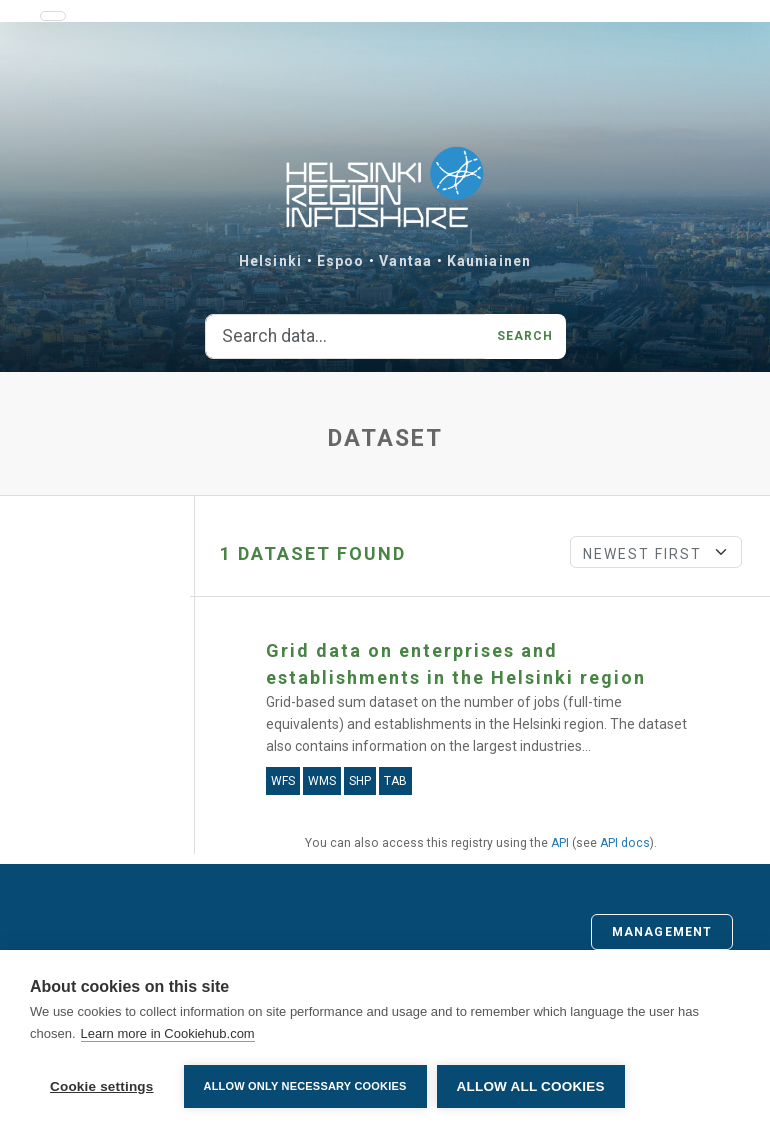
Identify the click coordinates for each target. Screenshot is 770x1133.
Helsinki (270, 261)
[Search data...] (345, 337)
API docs (625, 843)
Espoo (341, 261)
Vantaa (405, 261)
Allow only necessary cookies (305, 1086)
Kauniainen (489, 261)
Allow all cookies (531, 1086)
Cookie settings (102, 1086)
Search (525, 336)
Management (662, 932)
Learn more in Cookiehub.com (168, 1033)
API (560, 843)
